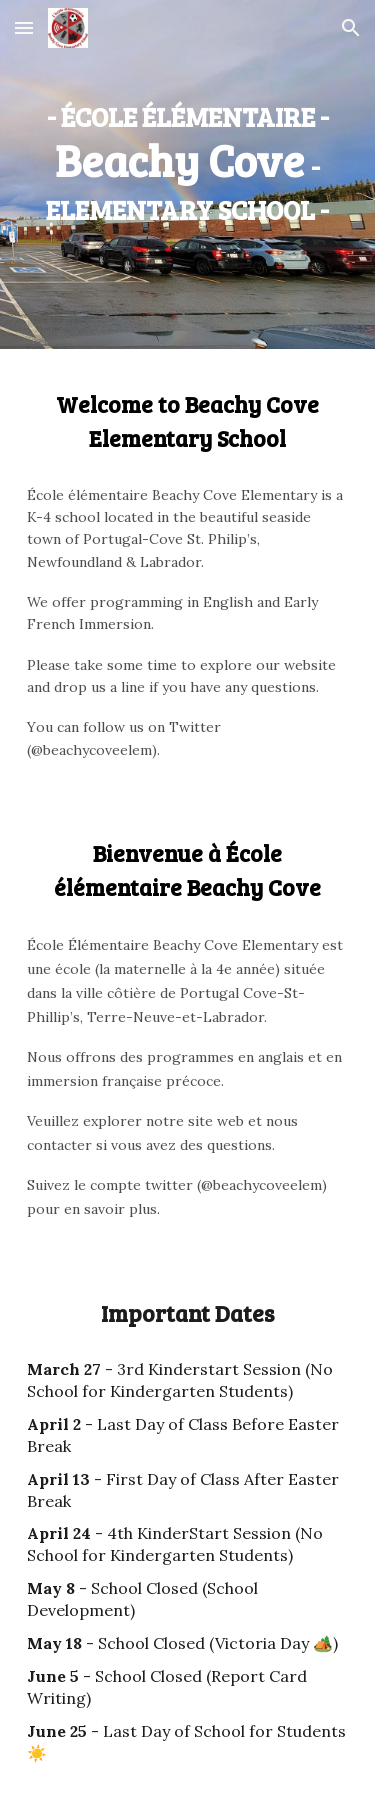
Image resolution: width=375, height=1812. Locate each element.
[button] (24, 27)
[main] (188, 160)
